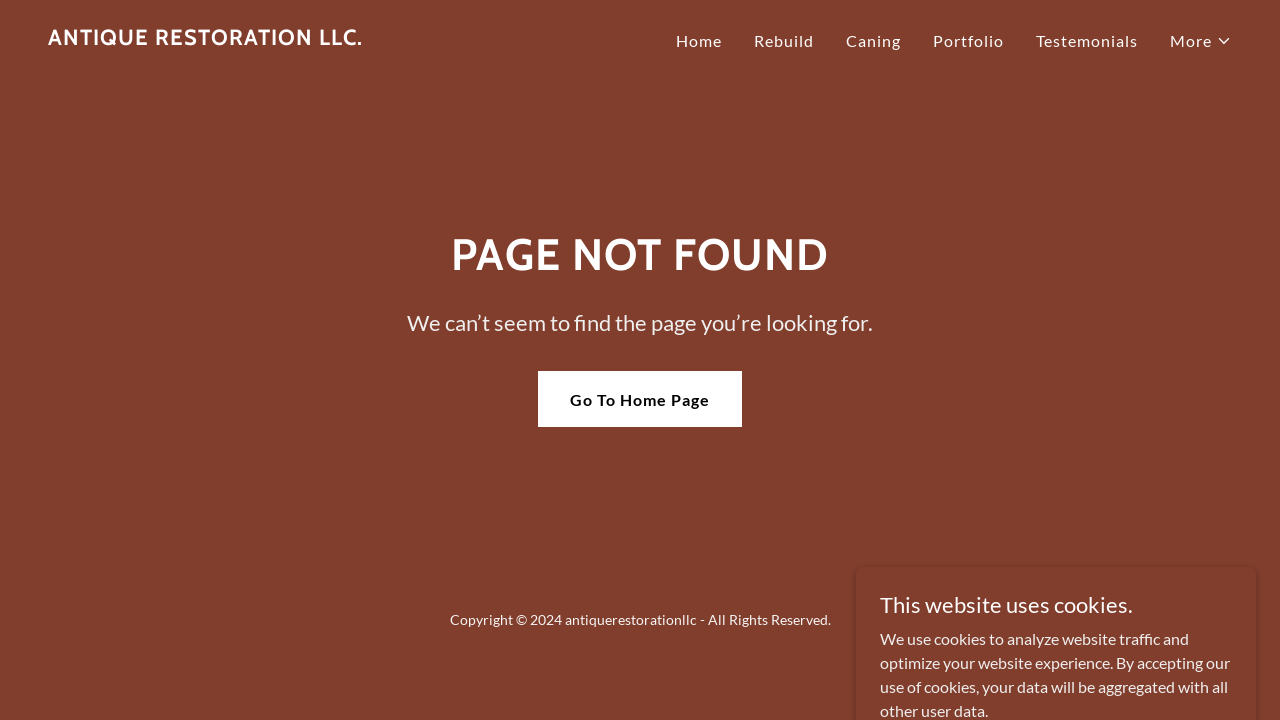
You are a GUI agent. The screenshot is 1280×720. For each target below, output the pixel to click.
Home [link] (699, 40)
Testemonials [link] (1087, 40)
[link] (205, 38)
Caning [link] (873, 40)
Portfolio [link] (968, 40)
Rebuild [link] (784, 40)
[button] (1201, 41)
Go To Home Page (640, 399)
